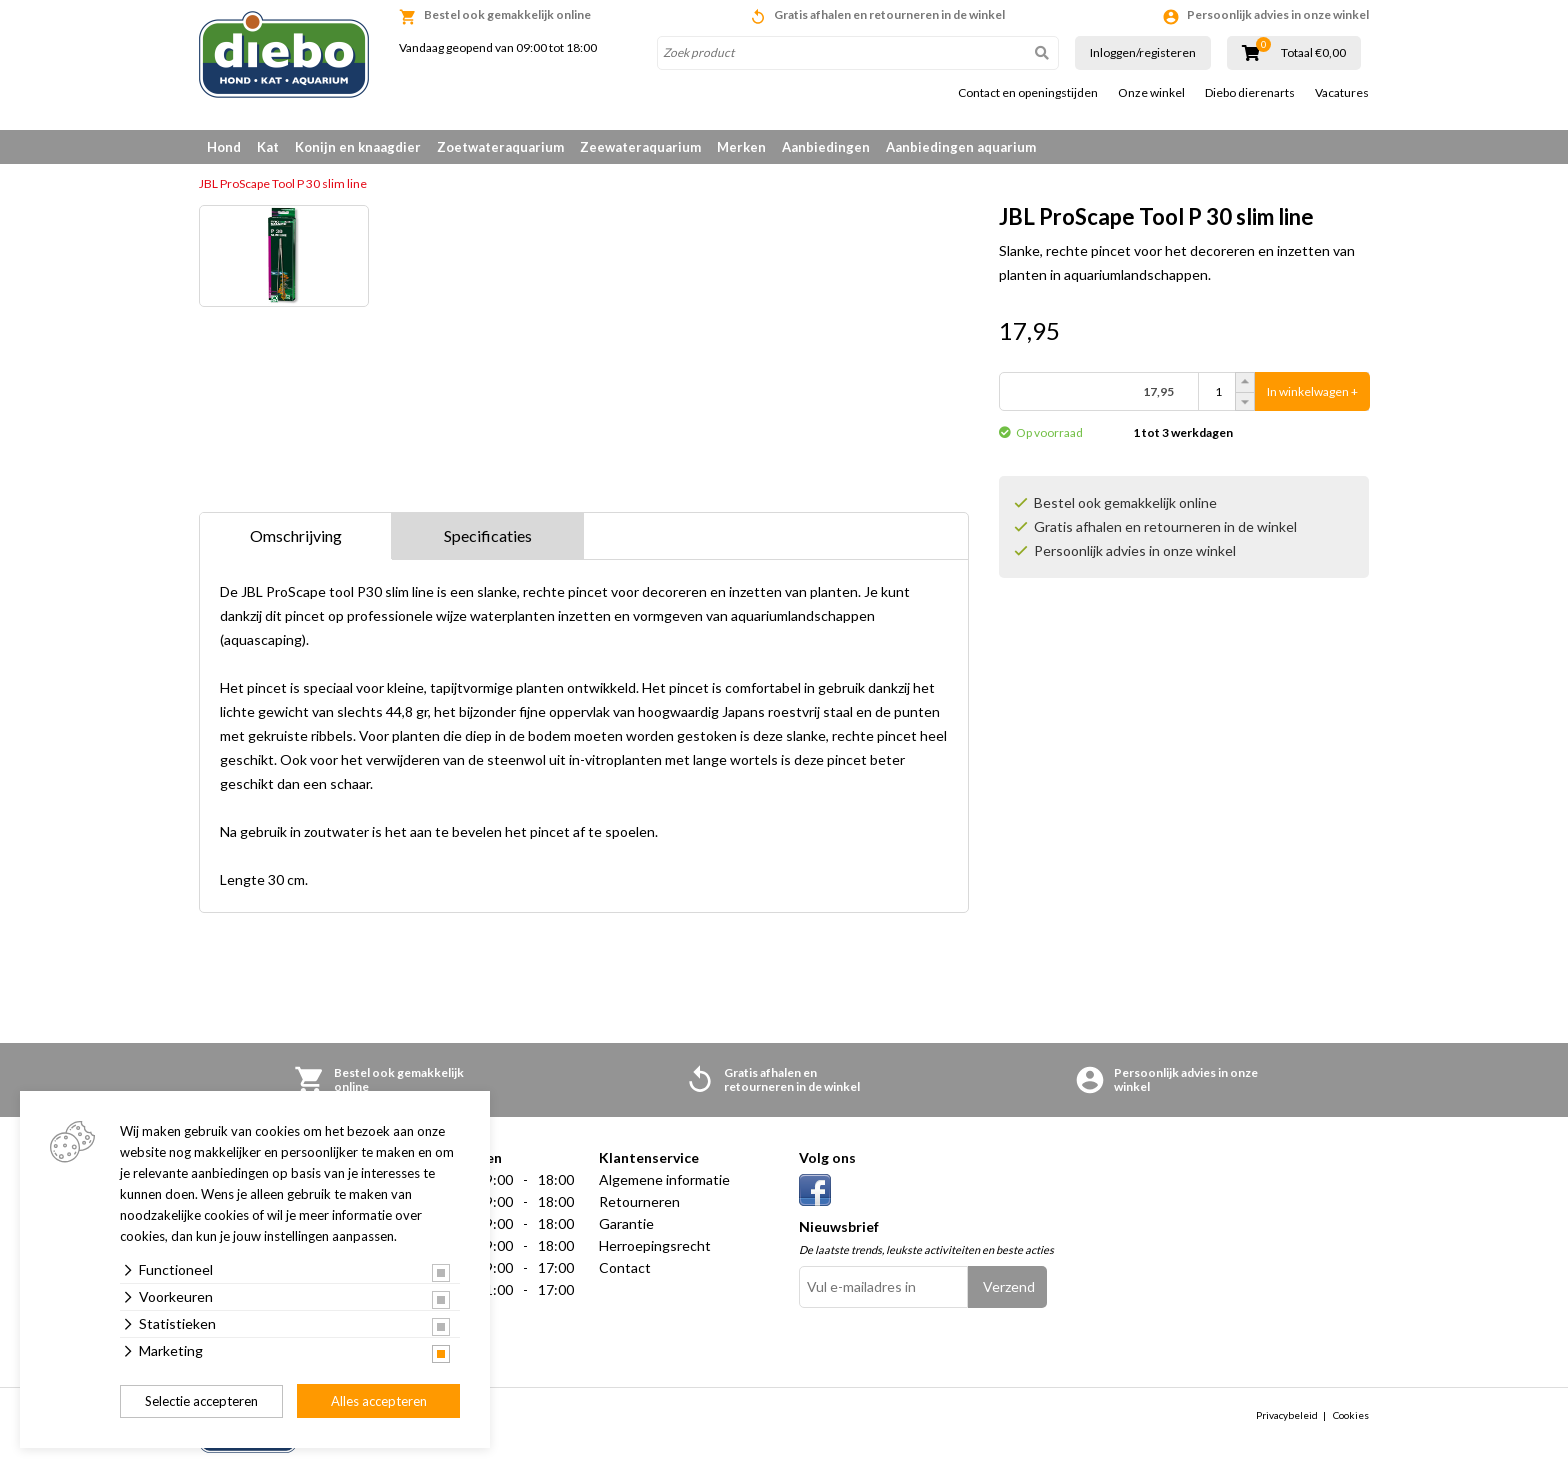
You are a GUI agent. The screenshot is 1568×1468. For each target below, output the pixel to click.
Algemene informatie (664, 1179)
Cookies (1351, 1415)
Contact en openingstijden (1028, 93)
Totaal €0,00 (1313, 53)
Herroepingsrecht (655, 1245)
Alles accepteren (379, 1401)
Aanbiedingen (826, 147)
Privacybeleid (1287, 1415)
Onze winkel (1151, 93)
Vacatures (1342, 93)
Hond (224, 147)
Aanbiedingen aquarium (961, 147)
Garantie (626, 1223)
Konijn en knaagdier (358, 147)
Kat (268, 147)
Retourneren (639, 1201)
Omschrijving (296, 535)
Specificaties (488, 535)
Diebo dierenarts (1250, 93)
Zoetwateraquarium (500, 147)
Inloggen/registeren (1143, 52)
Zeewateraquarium (640, 147)
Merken (741, 147)
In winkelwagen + (1312, 391)
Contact (625, 1267)
